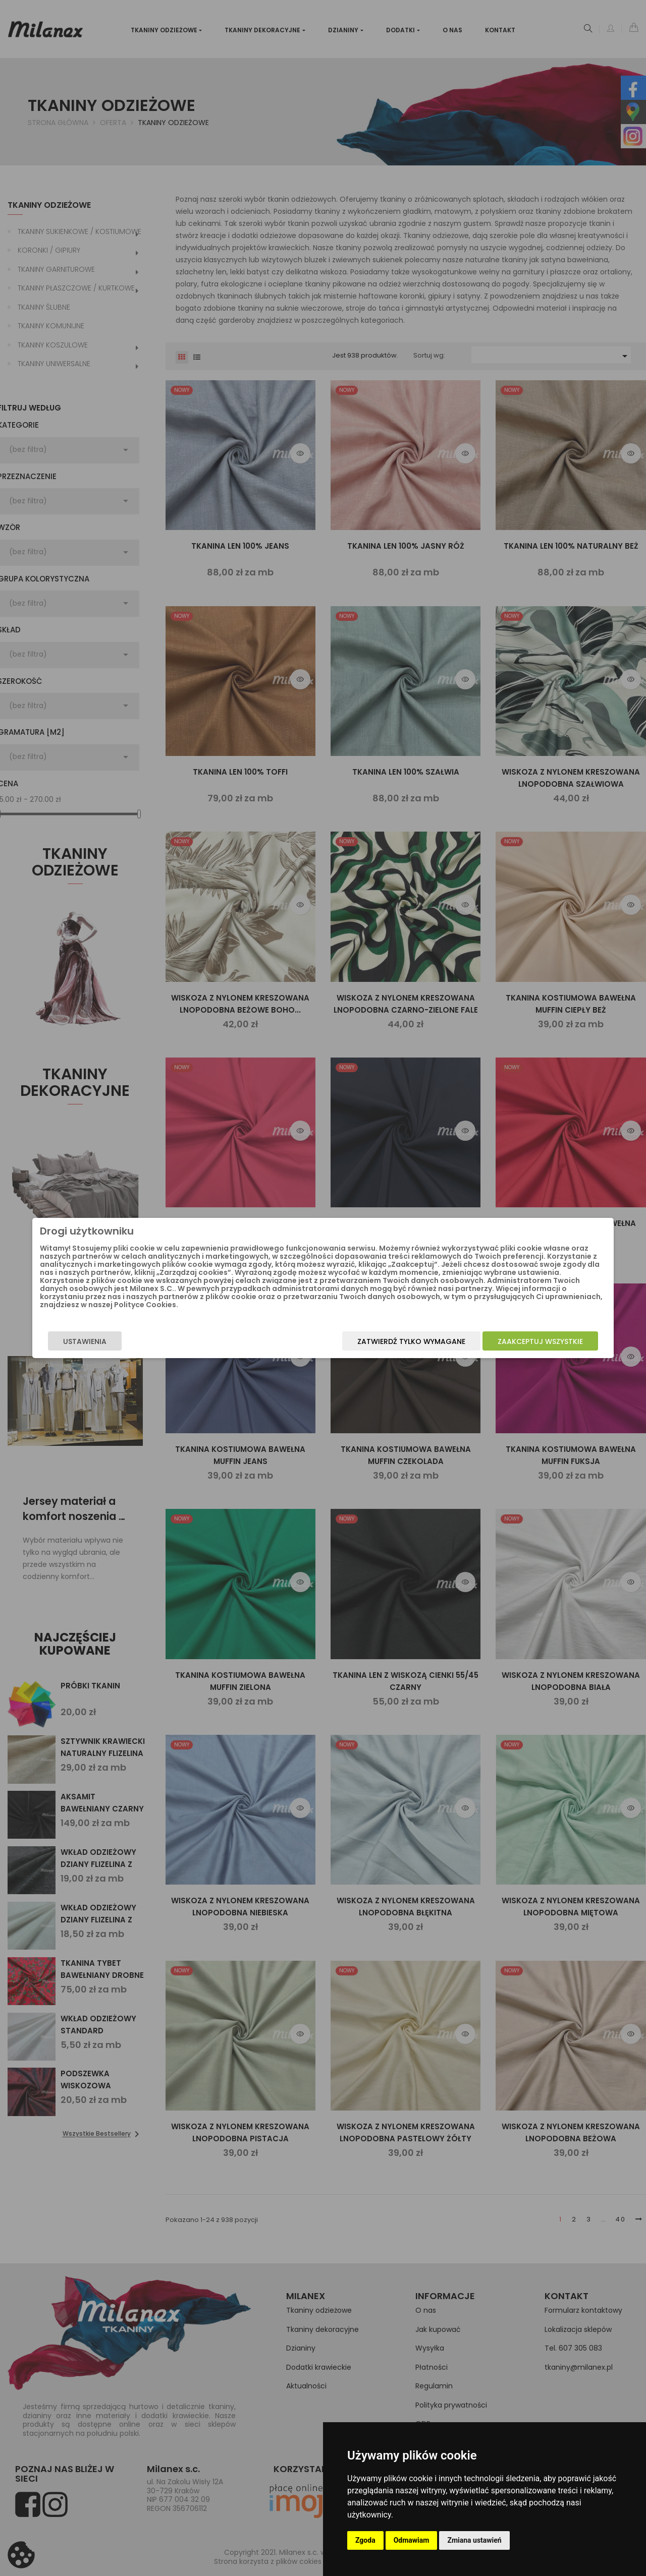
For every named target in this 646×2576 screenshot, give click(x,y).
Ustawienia (129, 1345)
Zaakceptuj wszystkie (496, 1345)
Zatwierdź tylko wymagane (367, 1345)
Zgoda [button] (365, 2540)
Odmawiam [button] (411, 2540)
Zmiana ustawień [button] (474, 2540)
